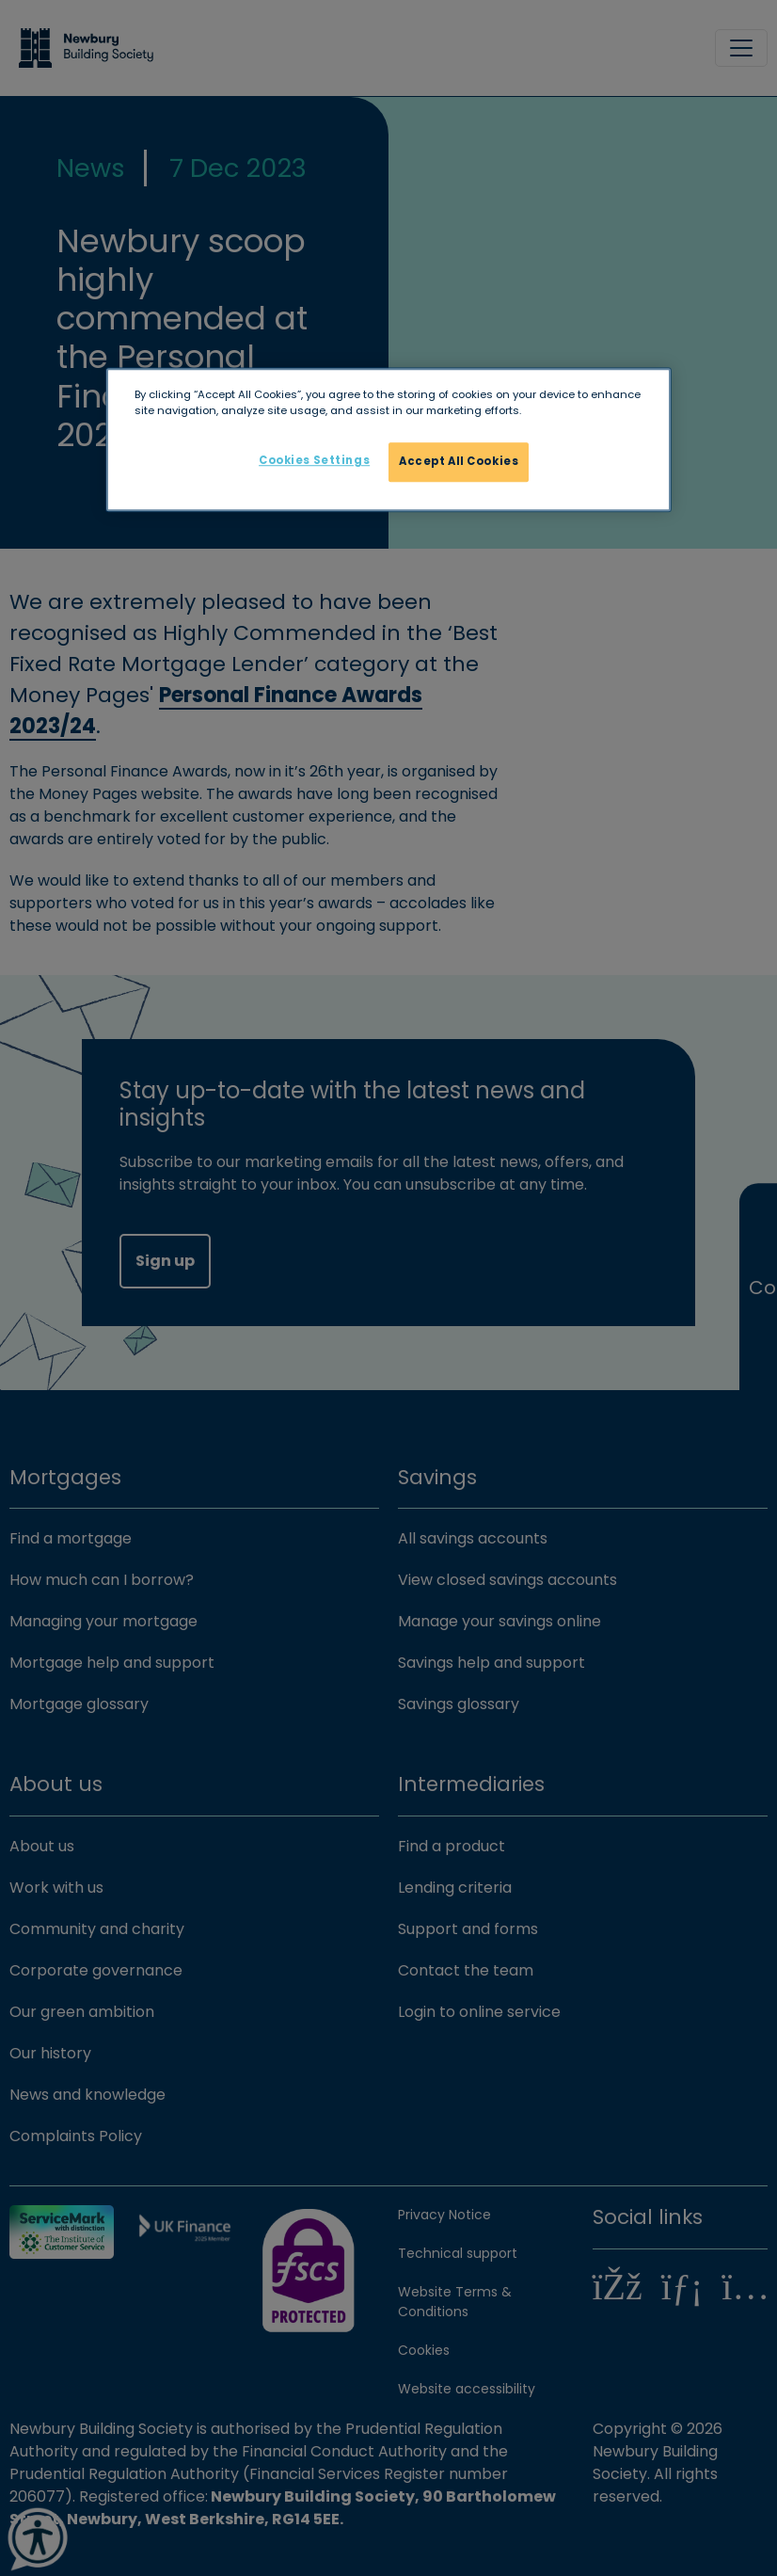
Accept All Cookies (458, 461)
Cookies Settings (314, 460)
